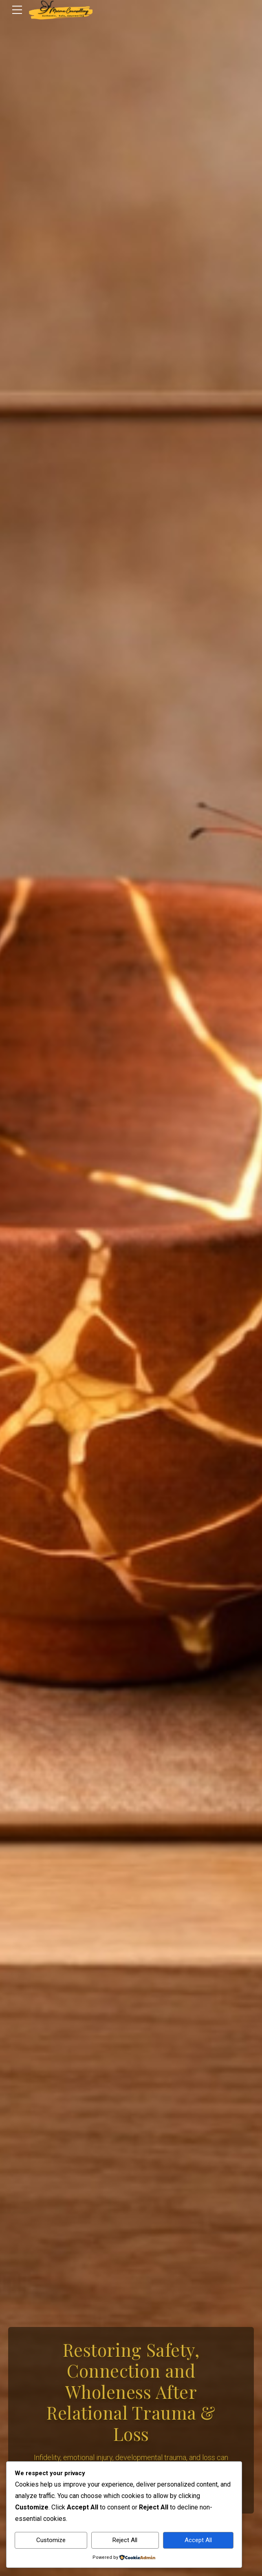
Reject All (124, 2540)
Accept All (198, 2540)
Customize (51, 2540)
